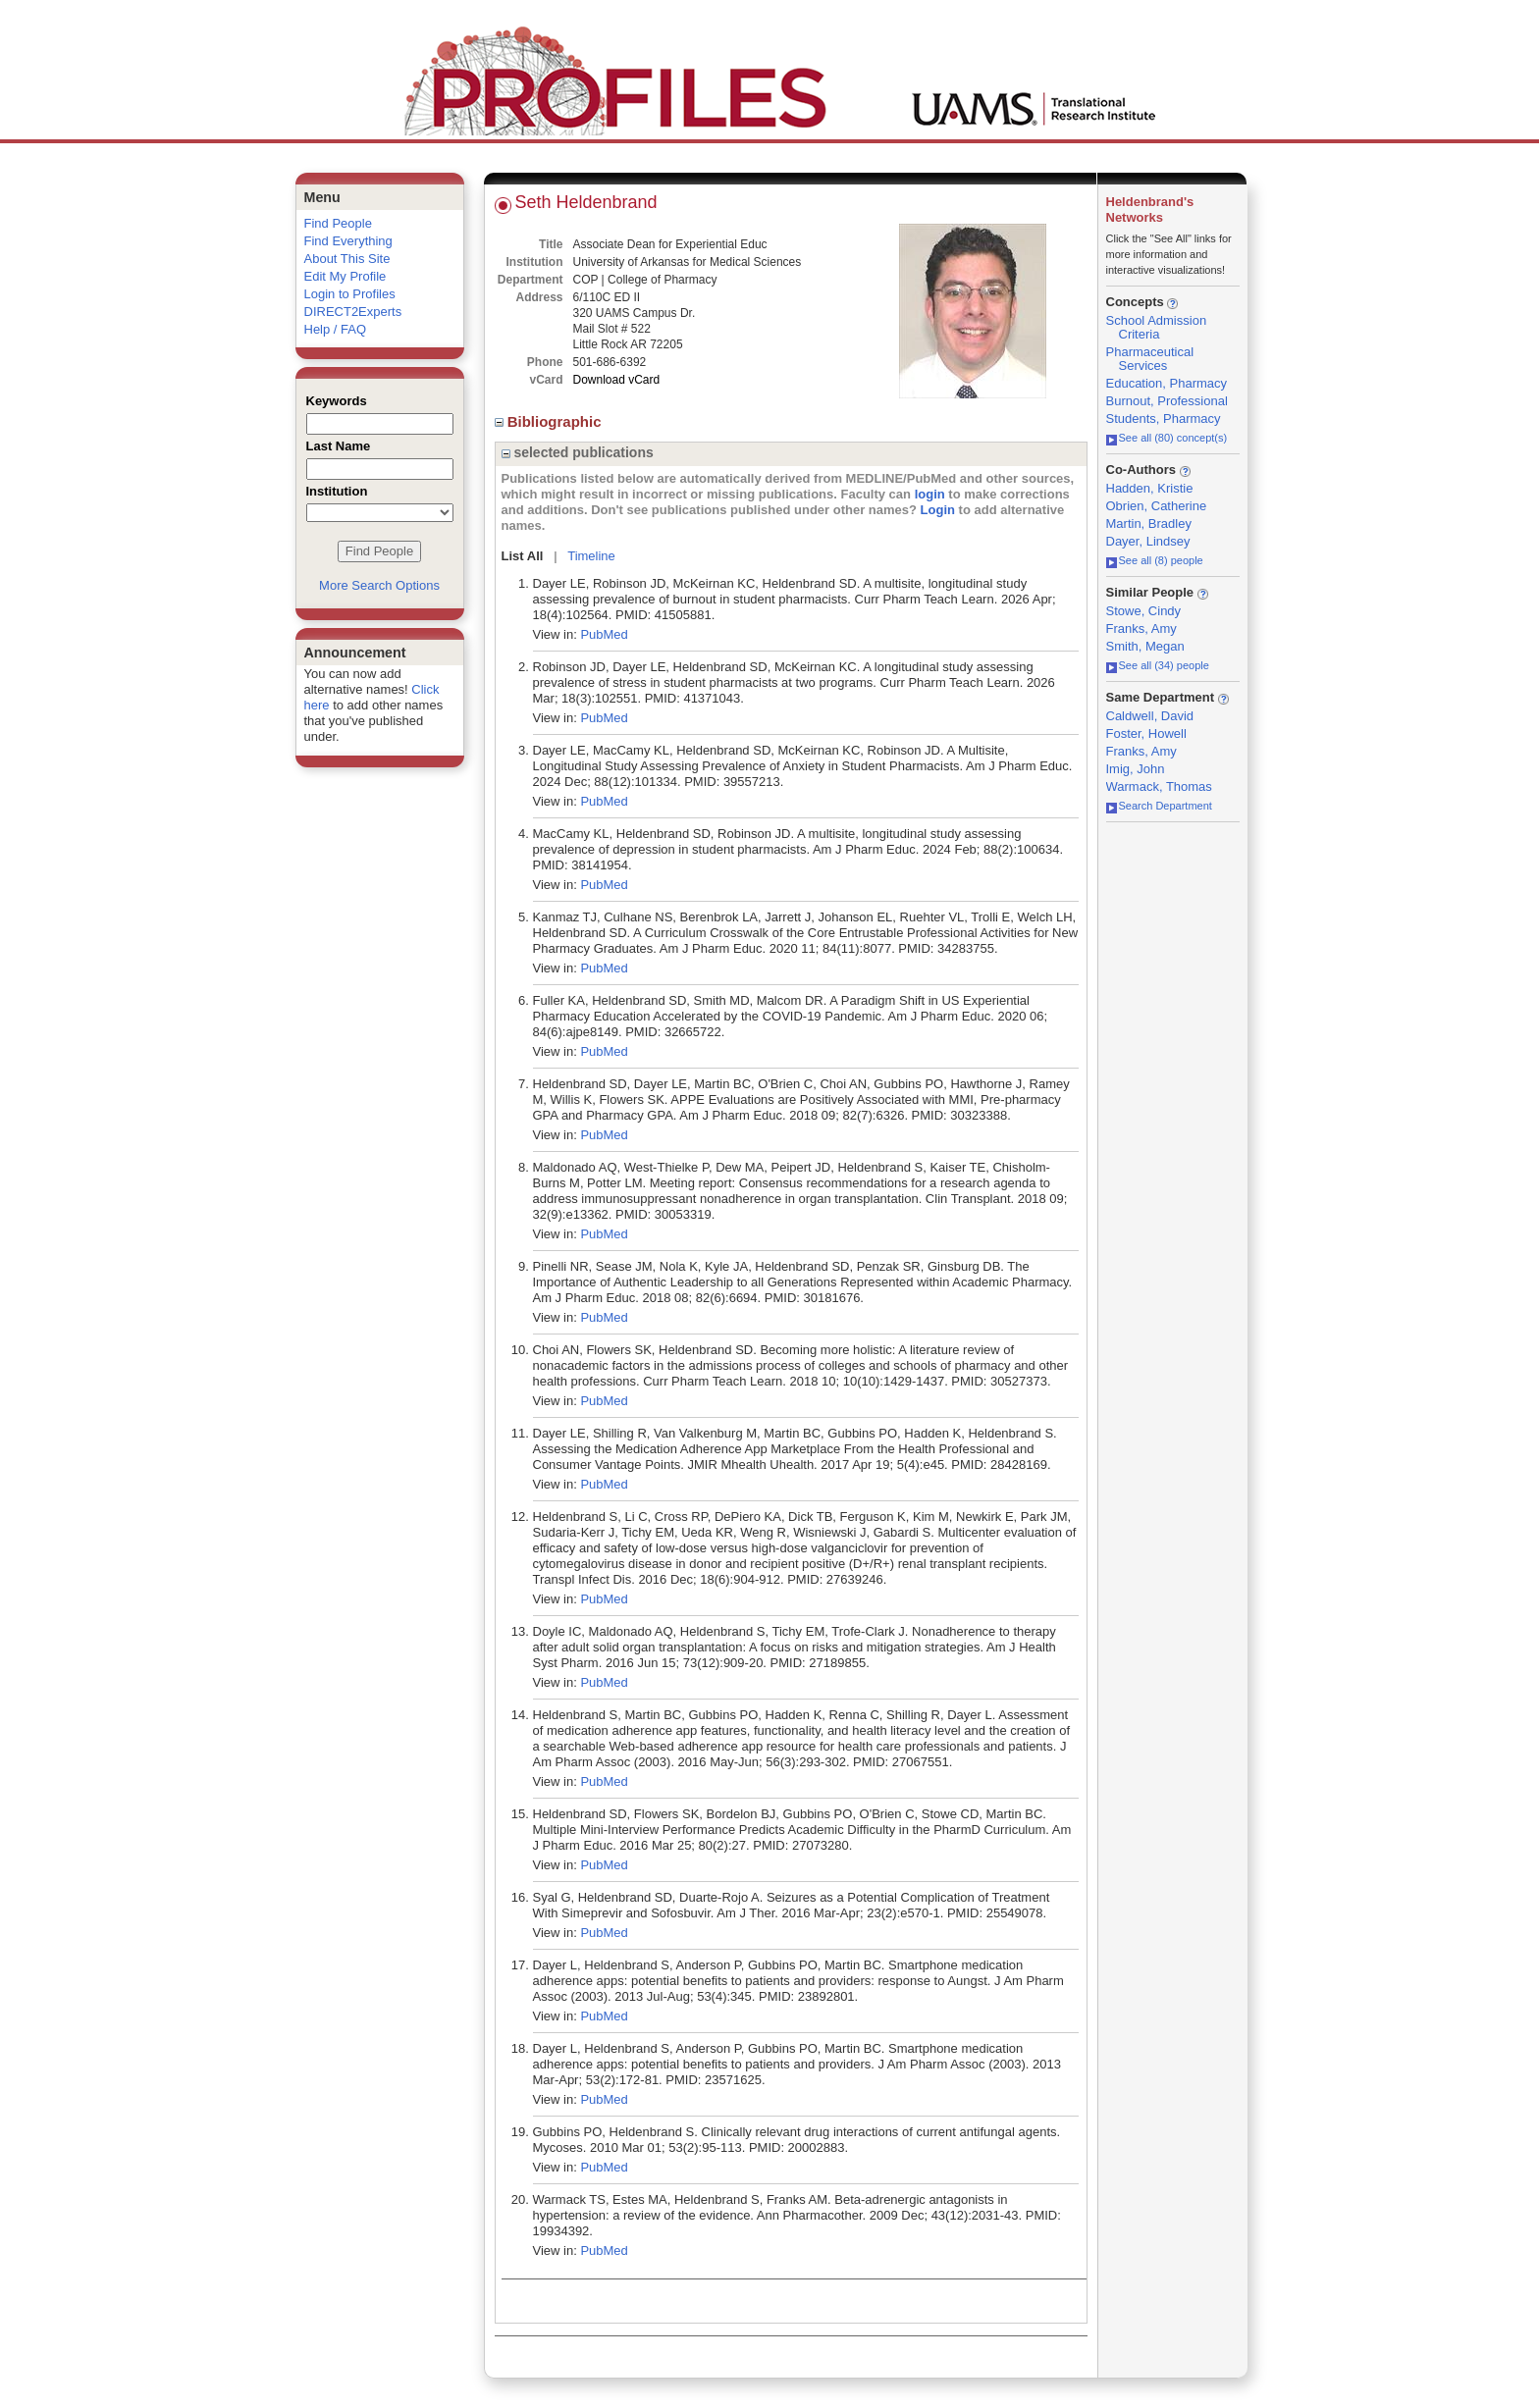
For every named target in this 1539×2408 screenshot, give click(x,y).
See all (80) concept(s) (1167, 438)
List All (523, 556)
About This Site (347, 258)
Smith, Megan (1145, 646)
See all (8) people (1154, 560)
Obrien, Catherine (1156, 505)
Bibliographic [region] (550, 421)
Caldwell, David (1150, 715)
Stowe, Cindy (1144, 610)
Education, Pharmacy (1167, 383)
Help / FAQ (335, 329)
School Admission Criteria (1156, 327)
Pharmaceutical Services (1150, 358)
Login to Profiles (350, 294)
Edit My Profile (345, 276)
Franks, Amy (1141, 628)
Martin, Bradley (1149, 523)
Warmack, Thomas (1159, 786)
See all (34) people (1157, 665)
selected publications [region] (578, 452)
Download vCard (617, 380)
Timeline (591, 556)
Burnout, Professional (1167, 400)
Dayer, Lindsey (1148, 541)
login (930, 494)
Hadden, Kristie (1150, 488)
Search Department (1159, 805)
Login (938, 509)
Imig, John (1135, 768)
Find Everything (348, 241)
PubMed (603, 634)
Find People (338, 223)
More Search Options (379, 585)
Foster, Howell (1146, 733)
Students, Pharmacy (1163, 418)
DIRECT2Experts (353, 311)
